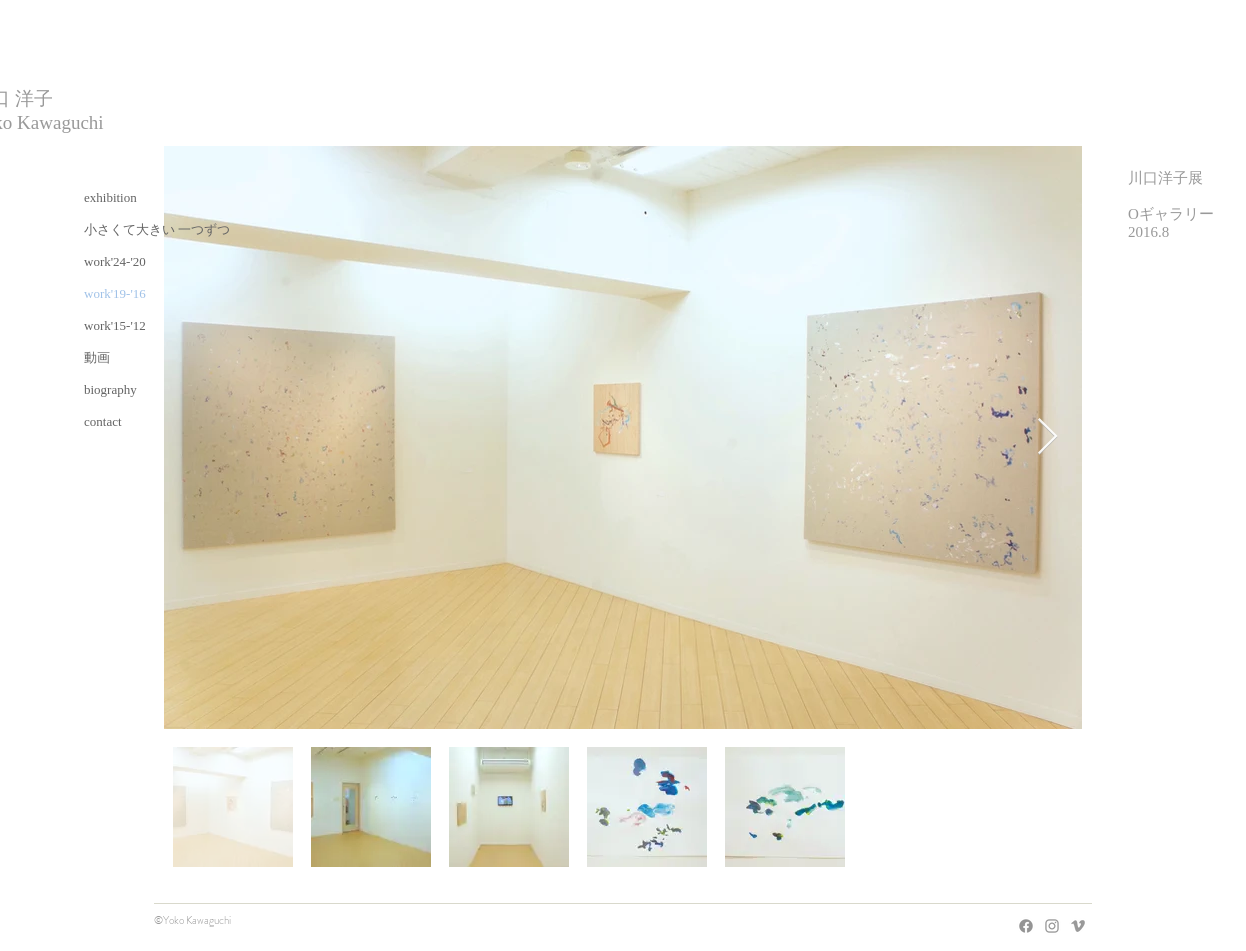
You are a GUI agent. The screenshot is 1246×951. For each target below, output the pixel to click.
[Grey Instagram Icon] (1052, 926)
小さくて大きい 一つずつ (157, 229)
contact (103, 421)
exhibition (110, 197)
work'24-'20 (115, 261)
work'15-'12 (115, 325)
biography (110, 389)
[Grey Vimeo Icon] (1078, 926)
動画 (97, 357)
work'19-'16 (115, 293)
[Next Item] (1047, 437)
